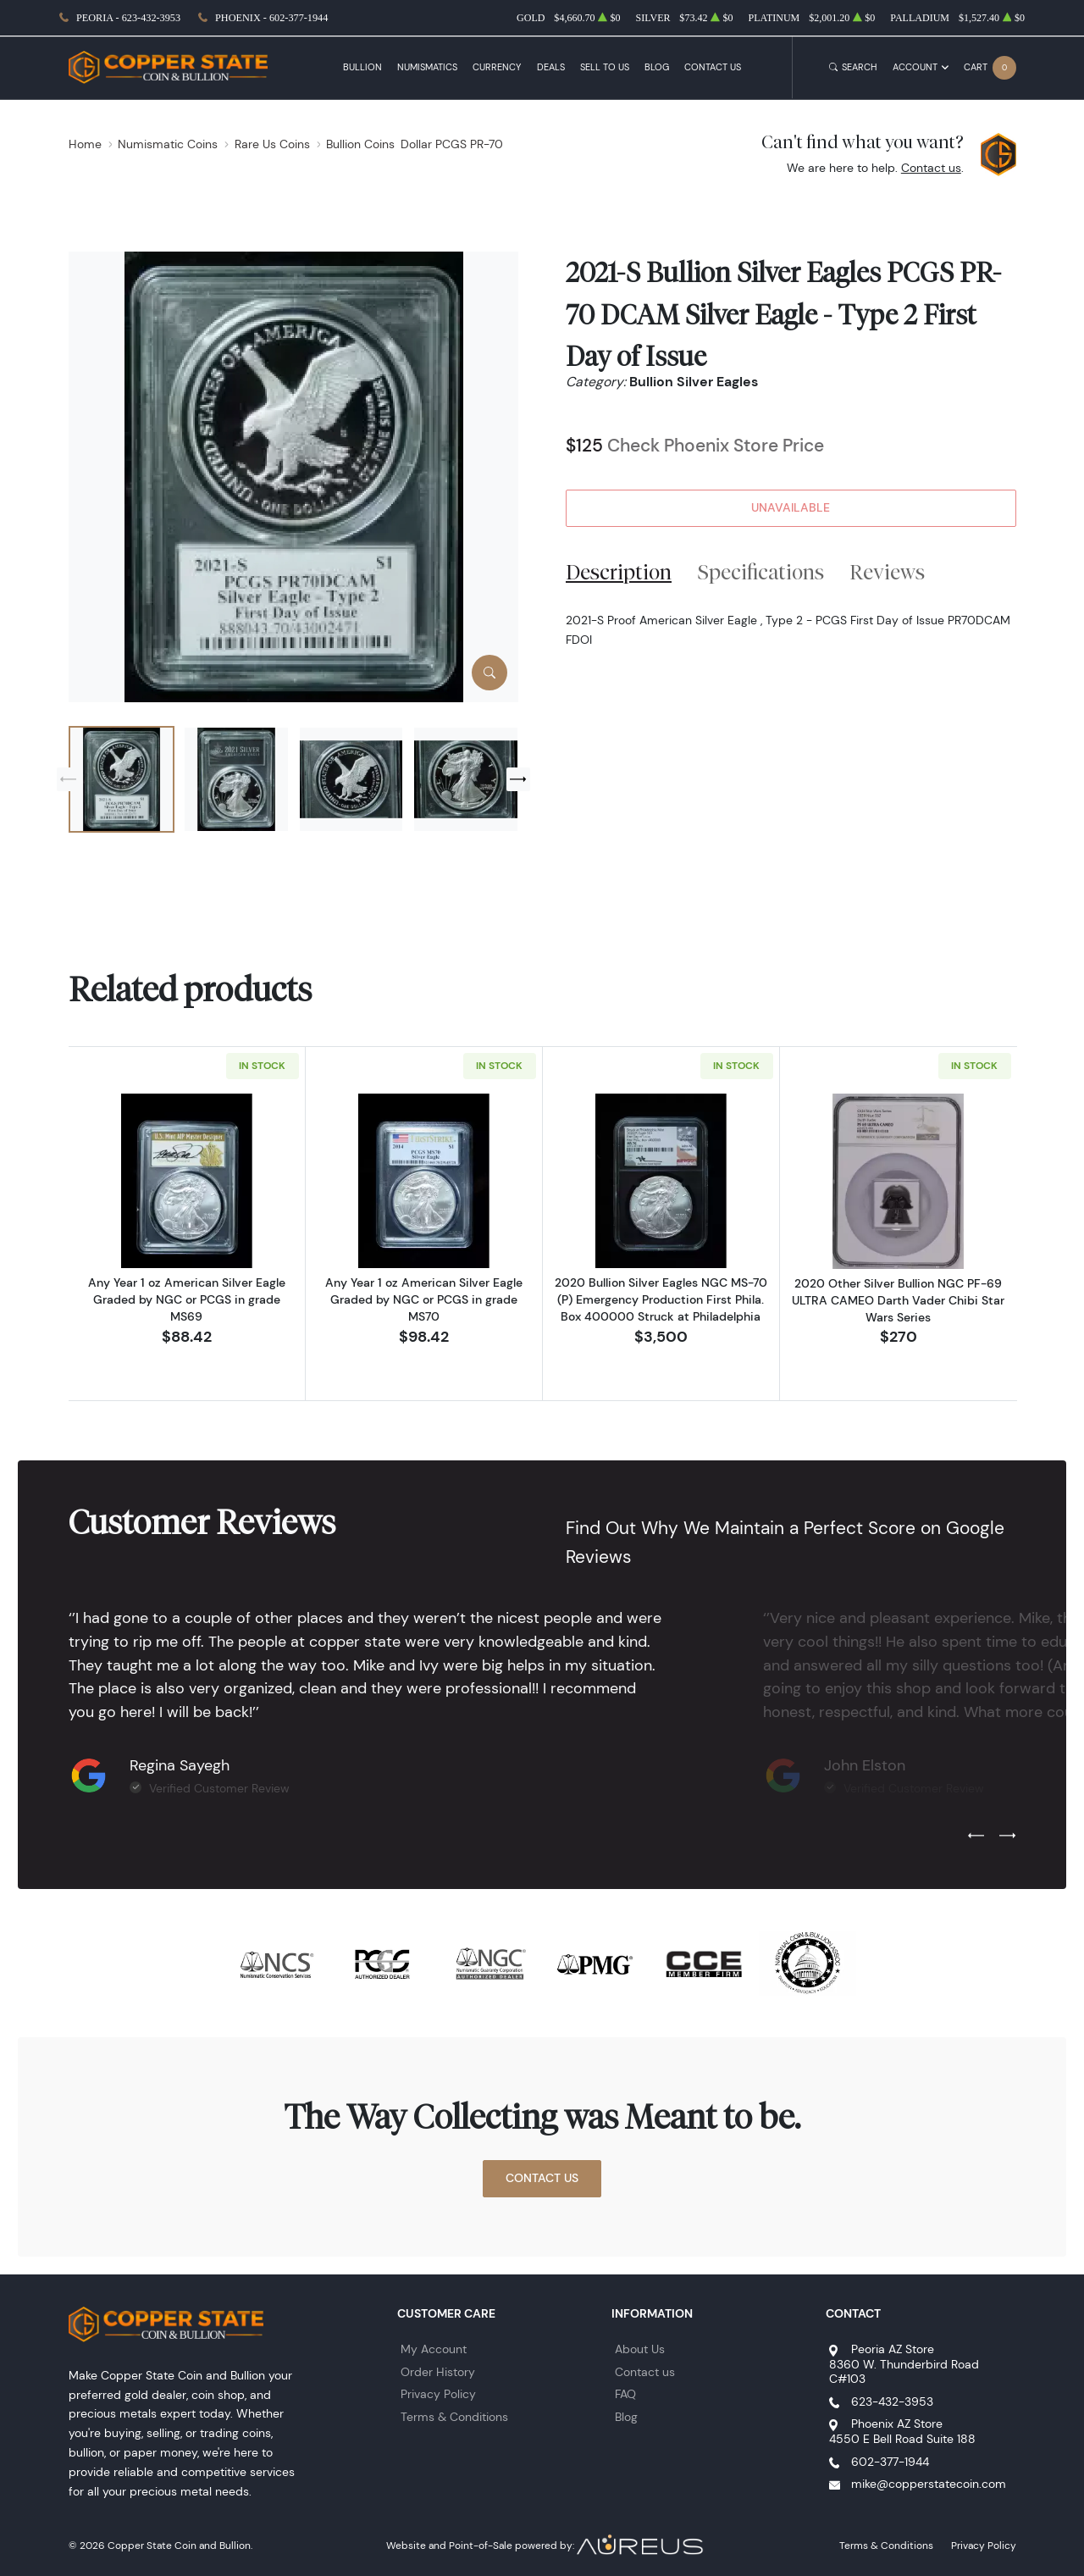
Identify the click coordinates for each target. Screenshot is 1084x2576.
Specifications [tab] (761, 572)
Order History (438, 2371)
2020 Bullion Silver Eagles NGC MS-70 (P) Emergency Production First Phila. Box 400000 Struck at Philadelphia (661, 1299)
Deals (551, 67)
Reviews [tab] (887, 572)
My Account (434, 2349)
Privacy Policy (438, 2393)
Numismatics (427, 67)
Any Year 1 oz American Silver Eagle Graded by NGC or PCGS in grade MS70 (424, 1299)
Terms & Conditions (454, 2416)
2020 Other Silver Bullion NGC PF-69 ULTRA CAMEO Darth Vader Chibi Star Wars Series (898, 1300)
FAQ (625, 2393)
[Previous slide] (68, 779)
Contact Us (712, 67)
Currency (497, 67)
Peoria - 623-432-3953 (128, 18)
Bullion (362, 67)
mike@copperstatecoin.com (928, 2483)
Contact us (931, 167)
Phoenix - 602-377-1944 (271, 18)
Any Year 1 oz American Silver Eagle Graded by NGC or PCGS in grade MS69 (186, 1299)
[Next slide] (518, 779)
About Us (640, 2349)
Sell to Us (604, 67)
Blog (656, 67)
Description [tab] (619, 572)
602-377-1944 (890, 2461)
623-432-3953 (892, 2401)
